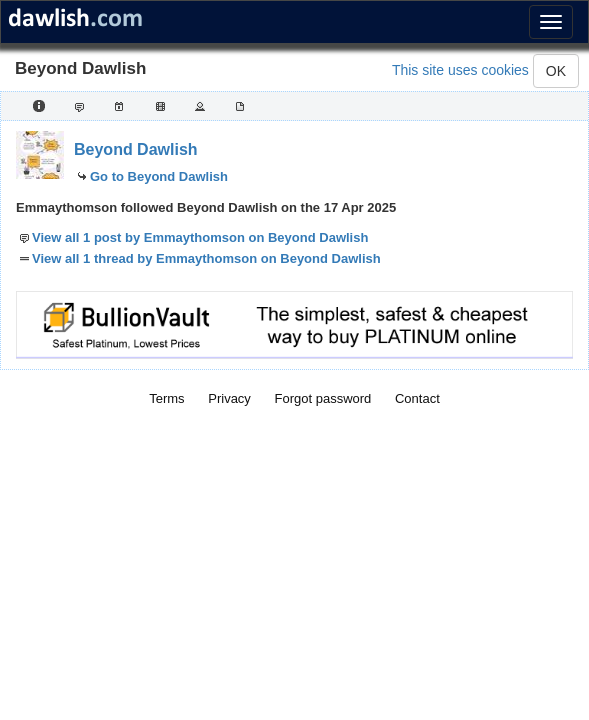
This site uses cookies (460, 70)
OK (556, 71)
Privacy (229, 398)
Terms (166, 398)
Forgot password (323, 398)
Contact (417, 398)
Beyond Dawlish (136, 149)
